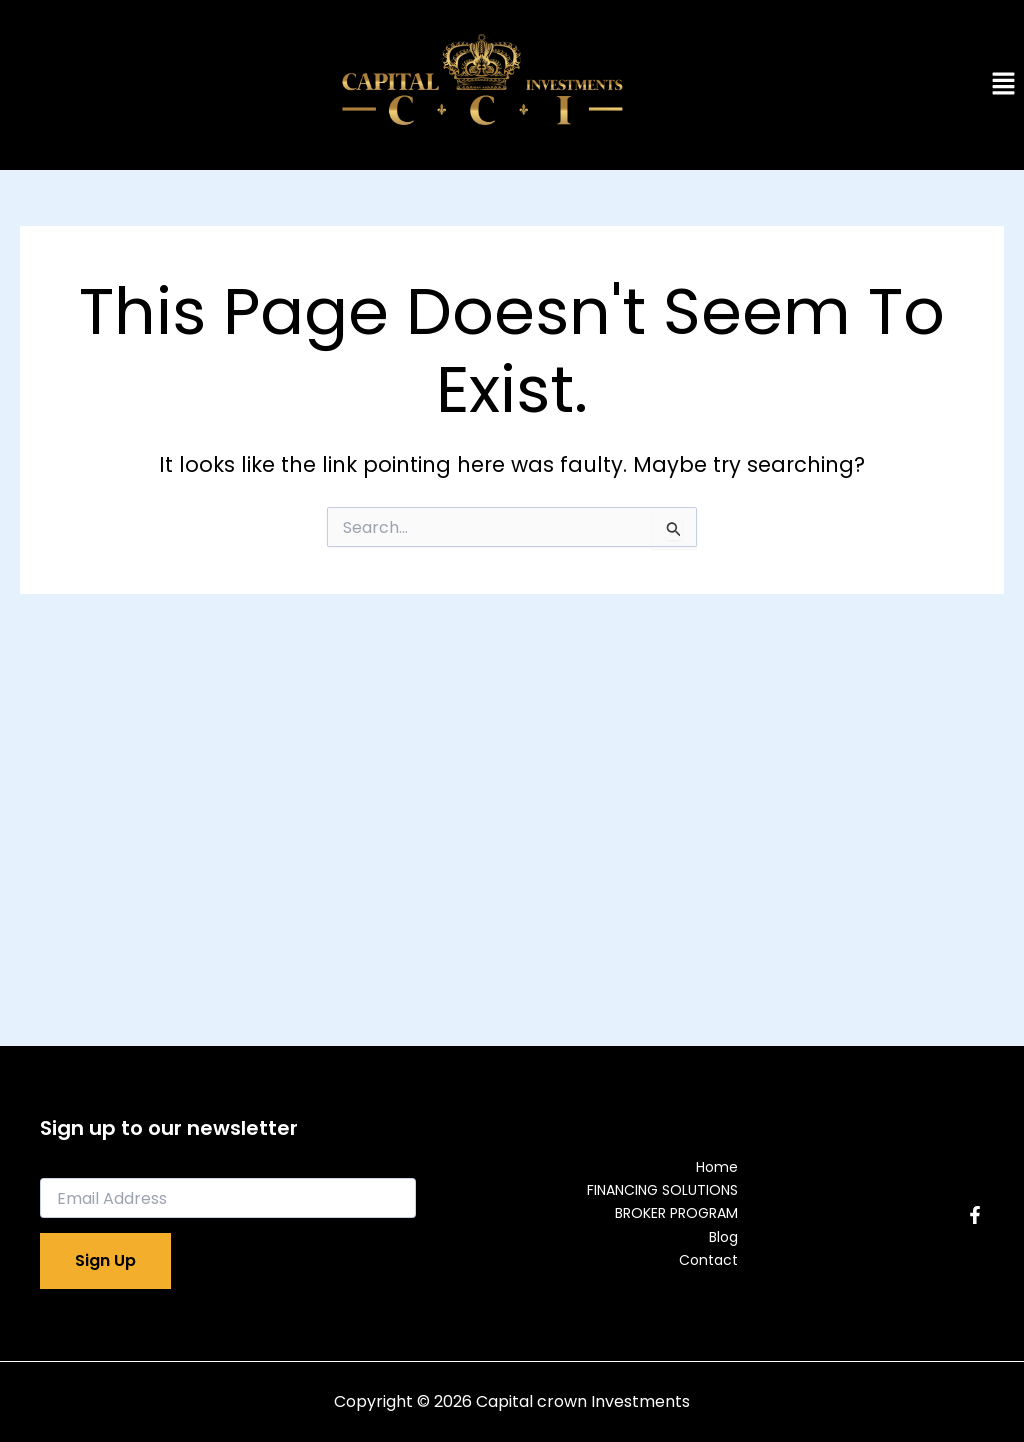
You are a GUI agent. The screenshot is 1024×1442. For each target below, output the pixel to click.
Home (717, 1167)
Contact (708, 1260)
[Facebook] (975, 1215)
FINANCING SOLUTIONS (662, 1190)
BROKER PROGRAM (676, 1213)
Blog (723, 1237)
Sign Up (105, 1260)
